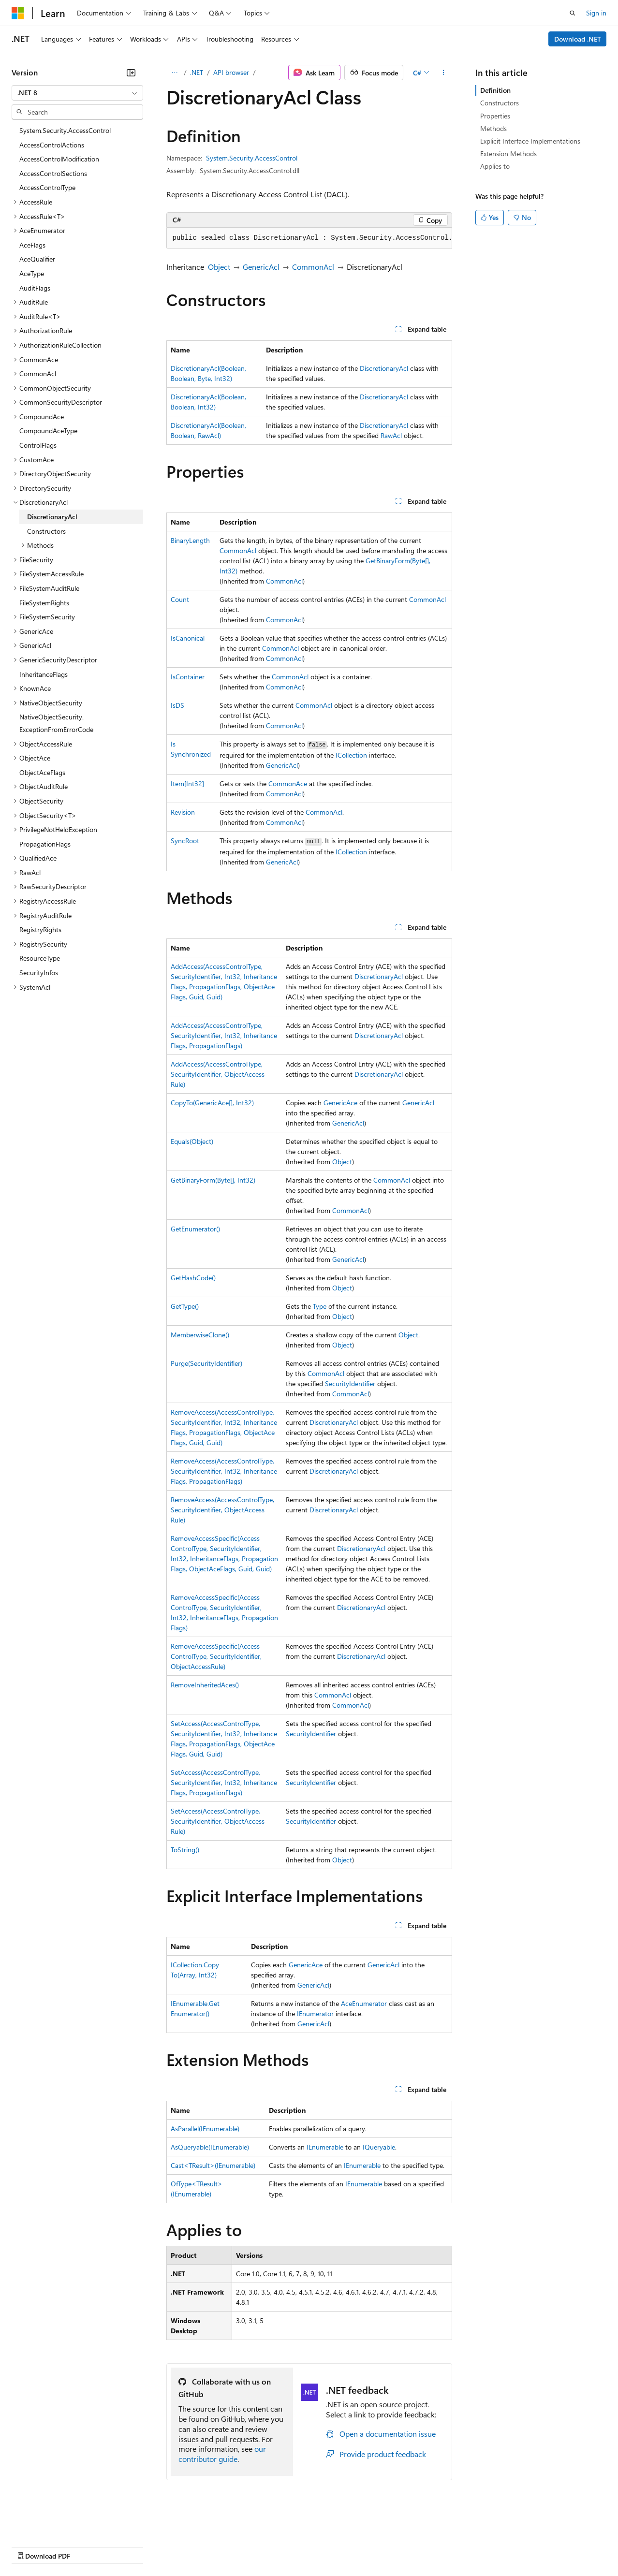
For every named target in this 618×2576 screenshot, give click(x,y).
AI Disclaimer (31, 2546)
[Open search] (572, 13)
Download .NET (577, 39)
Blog (131, 2546)
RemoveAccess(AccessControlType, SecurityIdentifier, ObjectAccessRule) (222, 1509)
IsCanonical (188, 638)
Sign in (596, 12)
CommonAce (287, 783)
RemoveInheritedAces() (205, 1684)
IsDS (177, 705)
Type (319, 1306)
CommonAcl (313, 267)
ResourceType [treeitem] (39, 958)
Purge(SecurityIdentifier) (206, 1363)
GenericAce (340, 1102)
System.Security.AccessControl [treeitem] (65, 130)
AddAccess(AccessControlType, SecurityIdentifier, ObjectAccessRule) (218, 1074)
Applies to (495, 166)
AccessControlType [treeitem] (47, 187)
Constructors (499, 102)
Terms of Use (353, 2546)
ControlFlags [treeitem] (38, 445)
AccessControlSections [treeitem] (53, 173)
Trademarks (401, 2546)
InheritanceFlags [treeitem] (43, 674)
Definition (495, 90)
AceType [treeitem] (31, 273)
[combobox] (77, 93)
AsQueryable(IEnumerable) (210, 2147)
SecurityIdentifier (350, 1383)
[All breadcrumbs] (174, 72)
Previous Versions (88, 2546)
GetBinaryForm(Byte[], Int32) (213, 1180)
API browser (231, 72)
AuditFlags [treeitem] (34, 288)
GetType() (185, 1306)
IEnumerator (315, 2013)
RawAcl (391, 435)
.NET (196, 72)
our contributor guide (222, 2454)
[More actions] (443, 72)
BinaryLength (190, 540)
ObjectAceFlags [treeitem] (42, 772)
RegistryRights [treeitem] (40, 929)
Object (219, 267)
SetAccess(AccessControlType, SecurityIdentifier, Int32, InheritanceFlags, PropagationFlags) (224, 1782)
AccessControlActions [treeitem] (51, 144)
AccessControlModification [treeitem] (59, 158)
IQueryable (379, 2147)
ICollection (351, 755)
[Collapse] (131, 72)
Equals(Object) (192, 1141)
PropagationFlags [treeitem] (45, 844)
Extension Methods (508, 153)
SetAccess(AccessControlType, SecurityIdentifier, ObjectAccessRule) (218, 1821)
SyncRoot (185, 840)
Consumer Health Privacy (277, 2546)
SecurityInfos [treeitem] (38, 972)
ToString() (185, 1849)
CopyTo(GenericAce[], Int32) (212, 1102)
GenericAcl (261, 267)
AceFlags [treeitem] (32, 244)
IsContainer (188, 676)
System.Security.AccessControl (251, 157)
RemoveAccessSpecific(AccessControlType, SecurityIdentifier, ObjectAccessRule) (216, 1656)
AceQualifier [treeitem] (37, 258)
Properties (495, 115)
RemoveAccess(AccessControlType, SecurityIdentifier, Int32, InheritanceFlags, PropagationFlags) (224, 1471)
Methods (493, 128)
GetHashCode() (193, 1277)
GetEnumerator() (195, 1228)
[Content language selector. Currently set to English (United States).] (56, 2523)
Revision (183, 812)
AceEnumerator (364, 2003)
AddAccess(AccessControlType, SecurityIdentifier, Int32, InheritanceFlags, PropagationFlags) (224, 1035)
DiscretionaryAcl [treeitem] (52, 516)
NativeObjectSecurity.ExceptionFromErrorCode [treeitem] (56, 723)
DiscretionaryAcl (384, 368)
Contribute (173, 2546)
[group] (309, 238)
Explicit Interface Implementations (530, 141)
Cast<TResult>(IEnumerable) (213, 2165)
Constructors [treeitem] (46, 531)
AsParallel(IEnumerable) (205, 2128)
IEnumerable (325, 2147)
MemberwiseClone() (200, 1334)
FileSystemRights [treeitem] (44, 602)
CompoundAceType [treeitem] (48, 430)
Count (180, 599)
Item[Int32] (187, 783)
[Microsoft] (18, 13)
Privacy (211, 2546)
